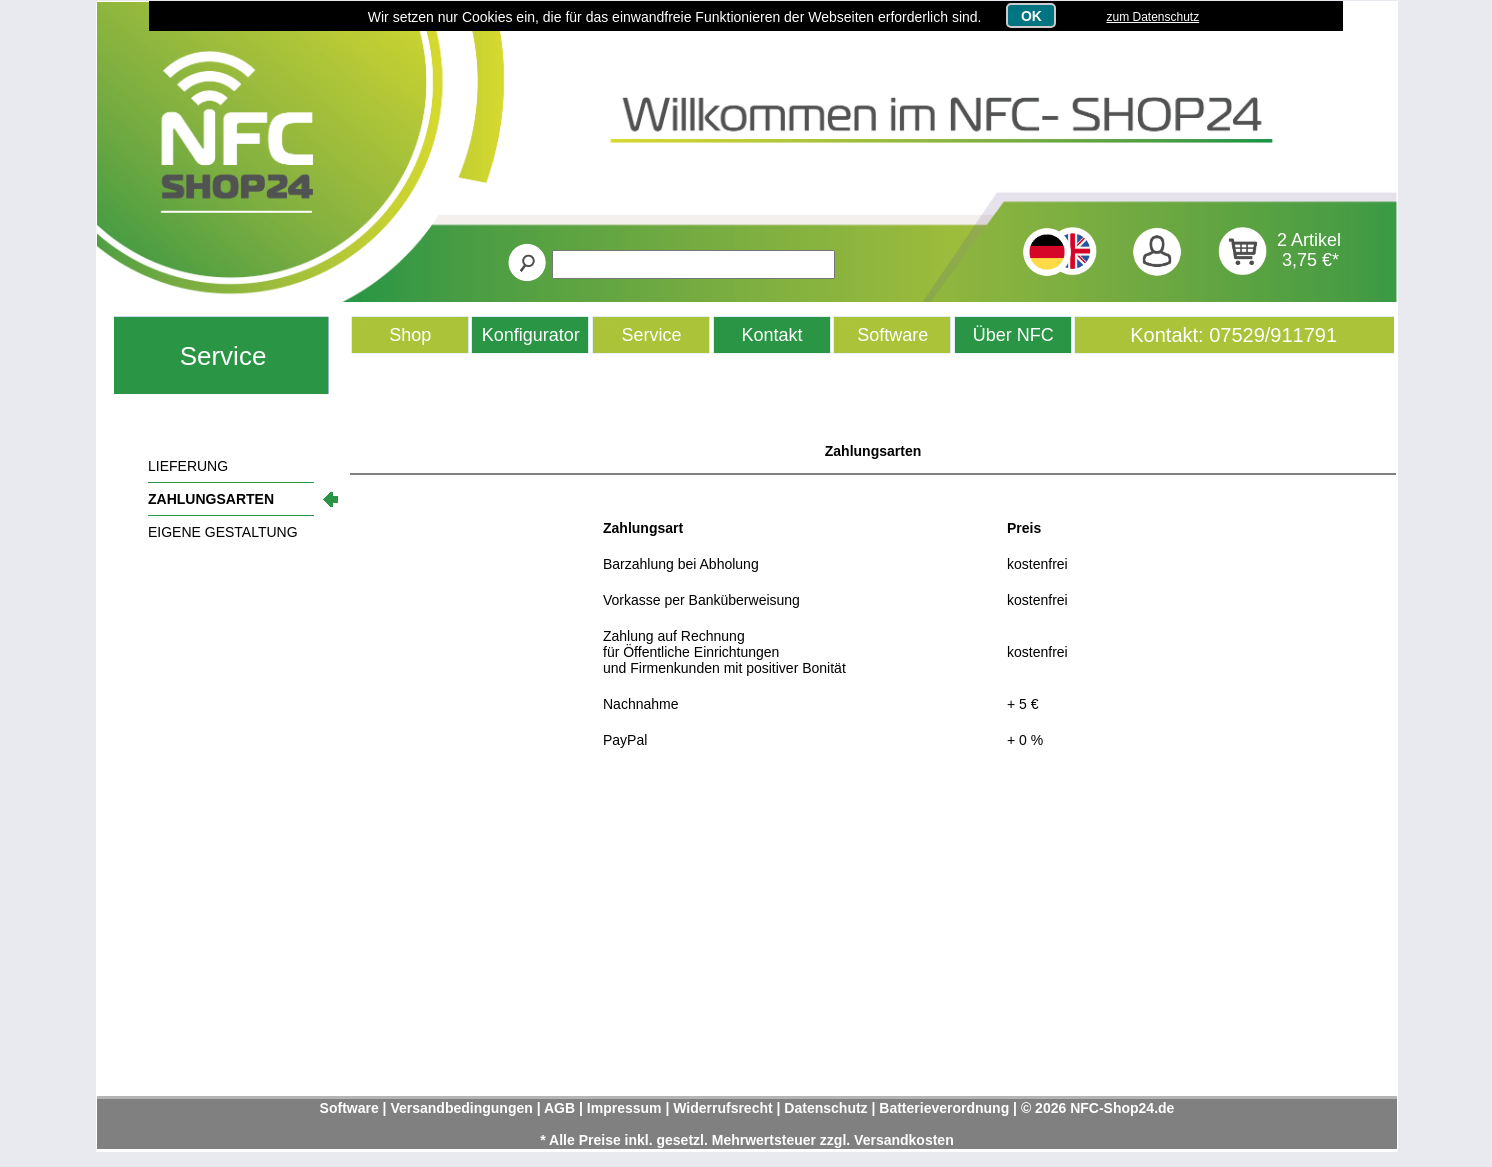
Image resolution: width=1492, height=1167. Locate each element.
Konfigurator (531, 335)
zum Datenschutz (1152, 17)
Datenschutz (825, 1108)
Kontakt (772, 335)
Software (892, 335)
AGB (559, 1108)
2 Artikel (1309, 240)
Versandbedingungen (461, 1108)
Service (223, 356)
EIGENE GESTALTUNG (223, 532)
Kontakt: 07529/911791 (1233, 335)
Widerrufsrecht (722, 1108)
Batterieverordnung (944, 1108)
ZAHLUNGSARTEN (211, 499)
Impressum (624, 1108)
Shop (410, 335)
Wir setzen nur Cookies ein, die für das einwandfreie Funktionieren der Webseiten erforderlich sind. (675, 17)
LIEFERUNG (188, 466)
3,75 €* (1310, 260)
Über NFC (1013, 335)
